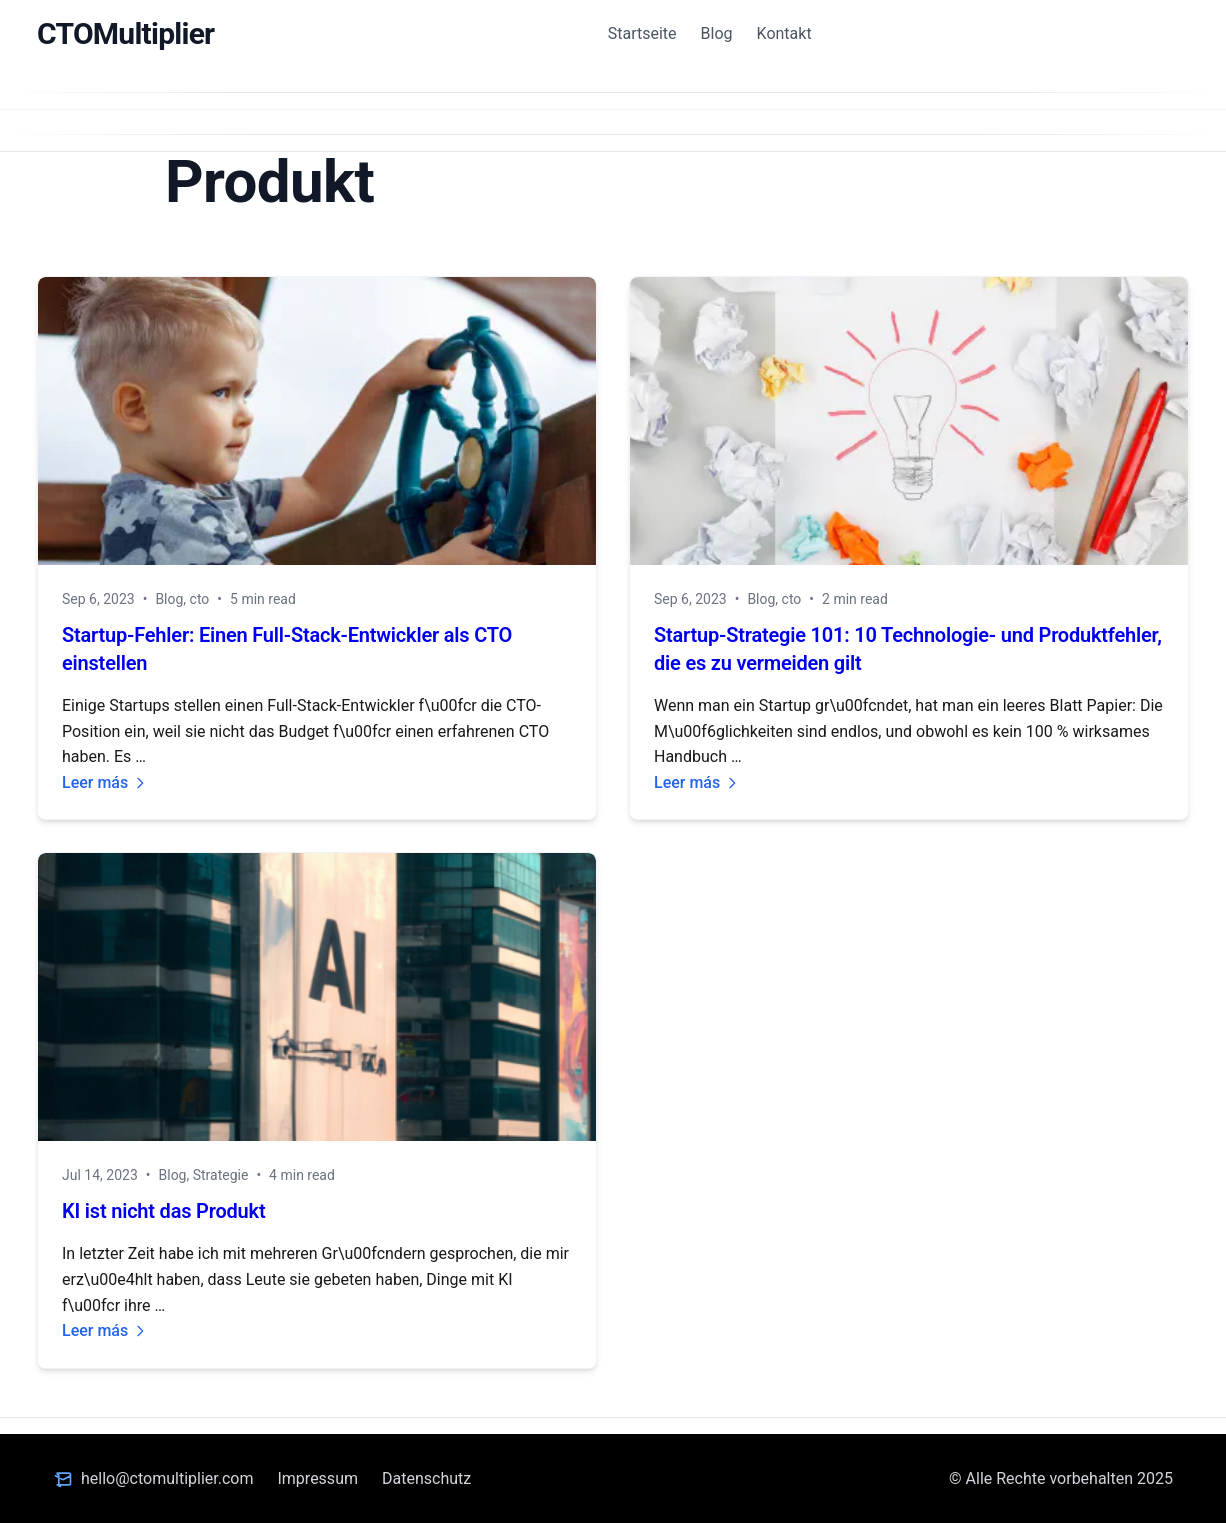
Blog (717, 33)
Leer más (105, 782)
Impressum (317, 1478)
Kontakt (784, 33)
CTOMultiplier (125, 33)
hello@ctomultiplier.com (167, 1478)
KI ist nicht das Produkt (163, 1211)
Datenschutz (426, 1478)
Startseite (642, 33)
